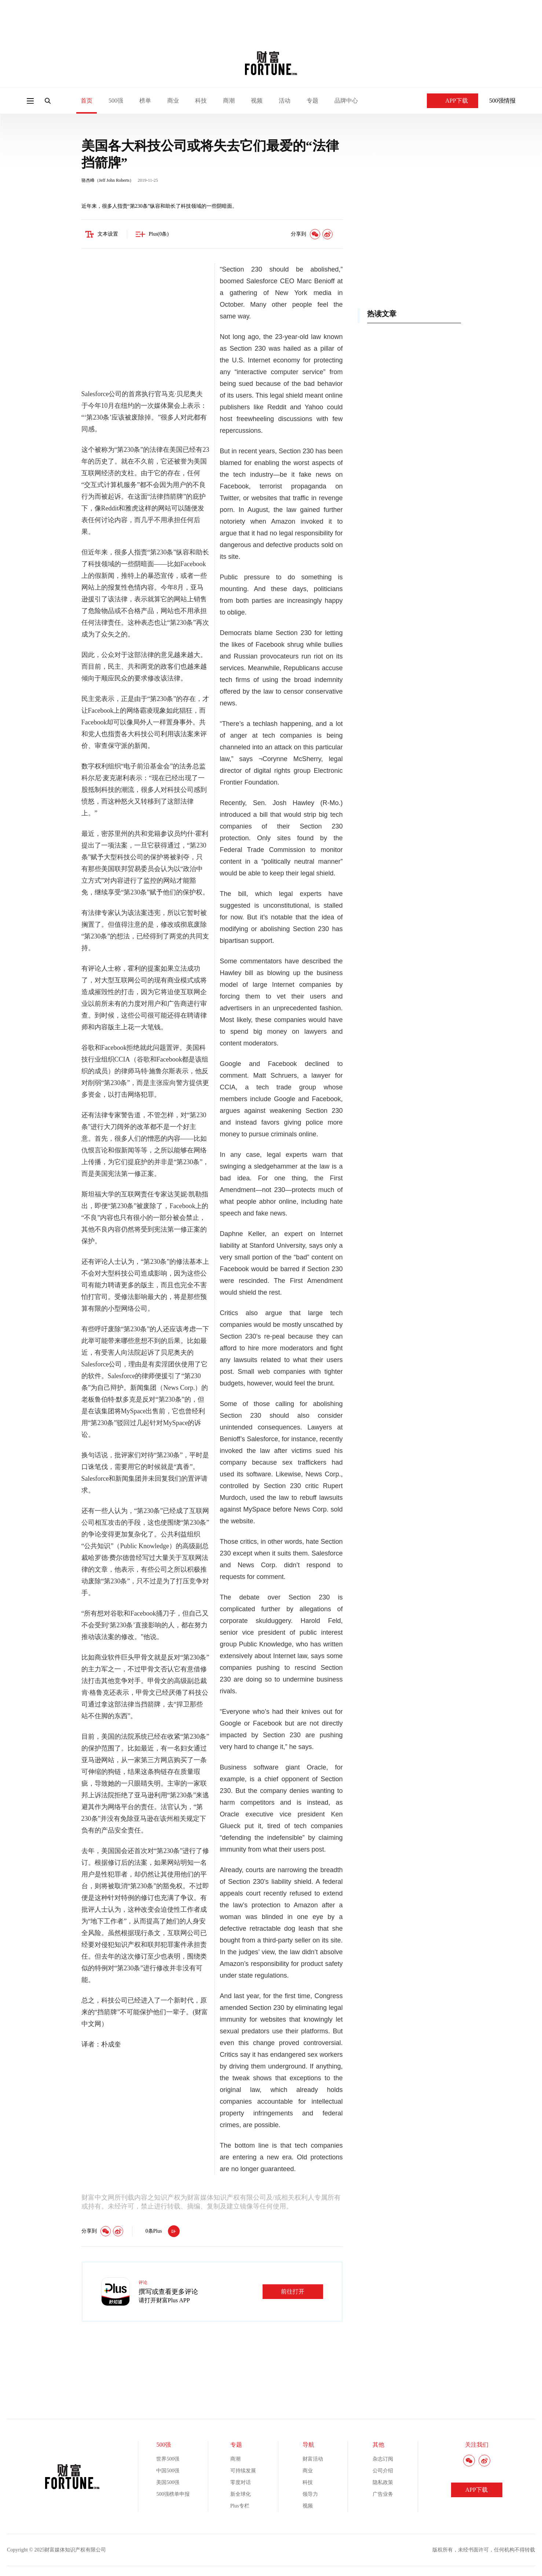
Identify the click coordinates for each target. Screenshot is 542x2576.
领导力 (310, 2495)
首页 (86, 100)
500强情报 (502, 100)
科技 (201, 100)
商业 (173, 100)
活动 (284, 100)
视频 (257, 100)
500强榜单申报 (173, 2495)
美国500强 (167, 2483)
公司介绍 (383, 2471)
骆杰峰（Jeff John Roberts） (107, 181)
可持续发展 (243, 2471)
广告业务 (383, 2495)
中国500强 (167, 2471)
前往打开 (292, 2292)
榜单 (145, 100)
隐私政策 (383, 2483)
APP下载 (452, 100)
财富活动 (313, 2460)
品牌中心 (346, 100)
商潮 (229, 100)
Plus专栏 (239, 2507)
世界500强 (167, 2460)
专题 (312, 100)
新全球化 (240, 2495)
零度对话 (240, 2483)
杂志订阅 (383, 2460)
